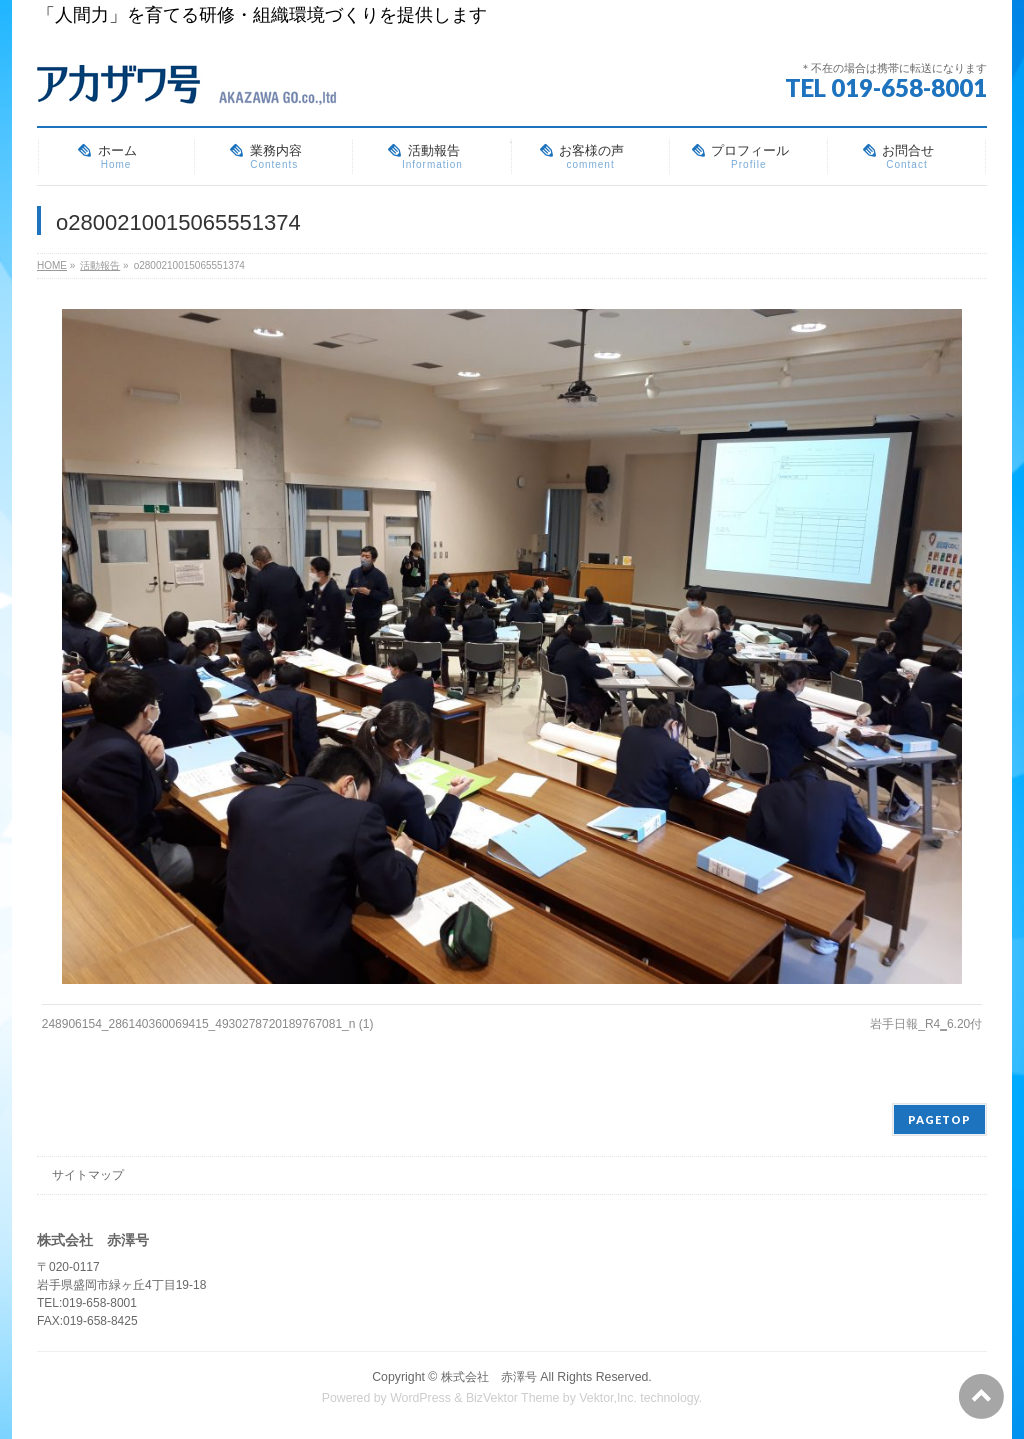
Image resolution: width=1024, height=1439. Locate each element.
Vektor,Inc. (608, 1398)
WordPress (420, 1398)
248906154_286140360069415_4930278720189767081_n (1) (208, 1024)
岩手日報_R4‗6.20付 (926, 1024)
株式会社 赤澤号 (489, 1377)
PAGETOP (939, 1119)
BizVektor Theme (513, 1398)
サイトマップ (88, 1175)
